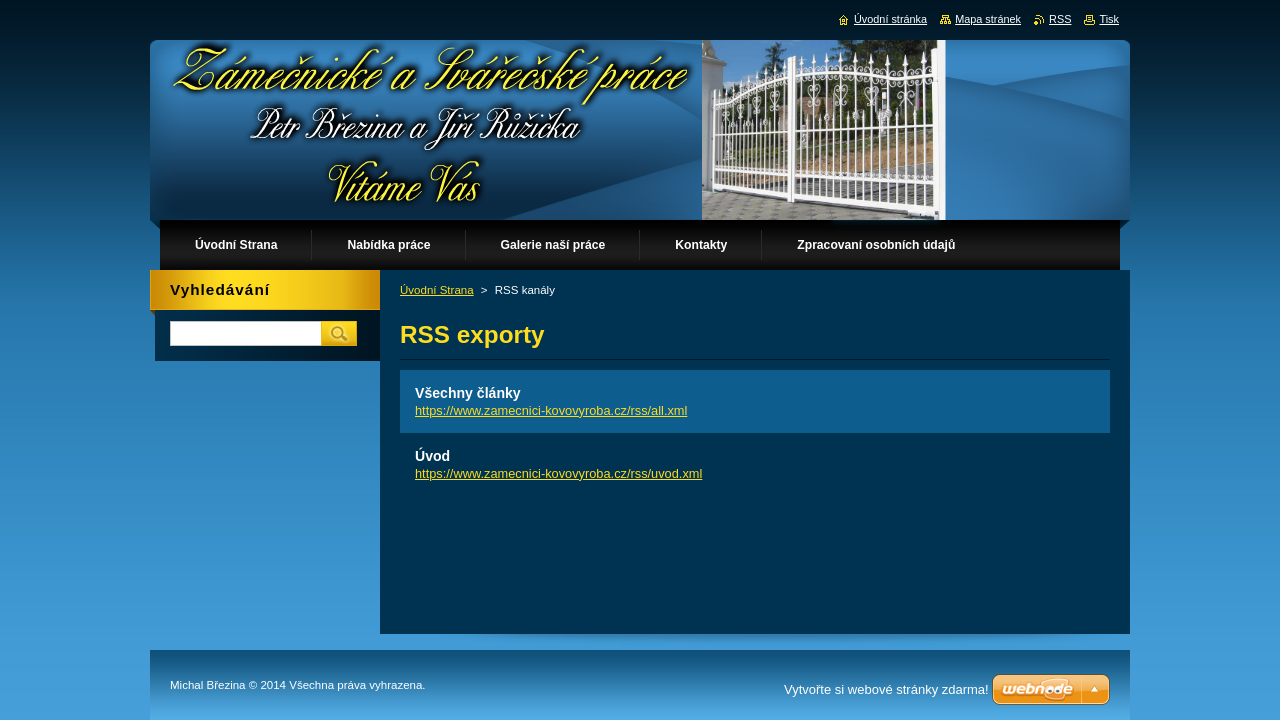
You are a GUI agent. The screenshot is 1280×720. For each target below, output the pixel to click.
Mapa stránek (988, 19)
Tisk (1109, 19)
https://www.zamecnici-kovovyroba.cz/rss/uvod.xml (558, 473)
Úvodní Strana (437, 290)
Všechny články (468, 393)
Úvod (432, 456)
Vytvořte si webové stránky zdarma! (886, 689)
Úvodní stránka (890, 19)
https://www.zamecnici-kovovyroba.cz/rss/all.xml (551, 410)
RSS (1060, 19)
